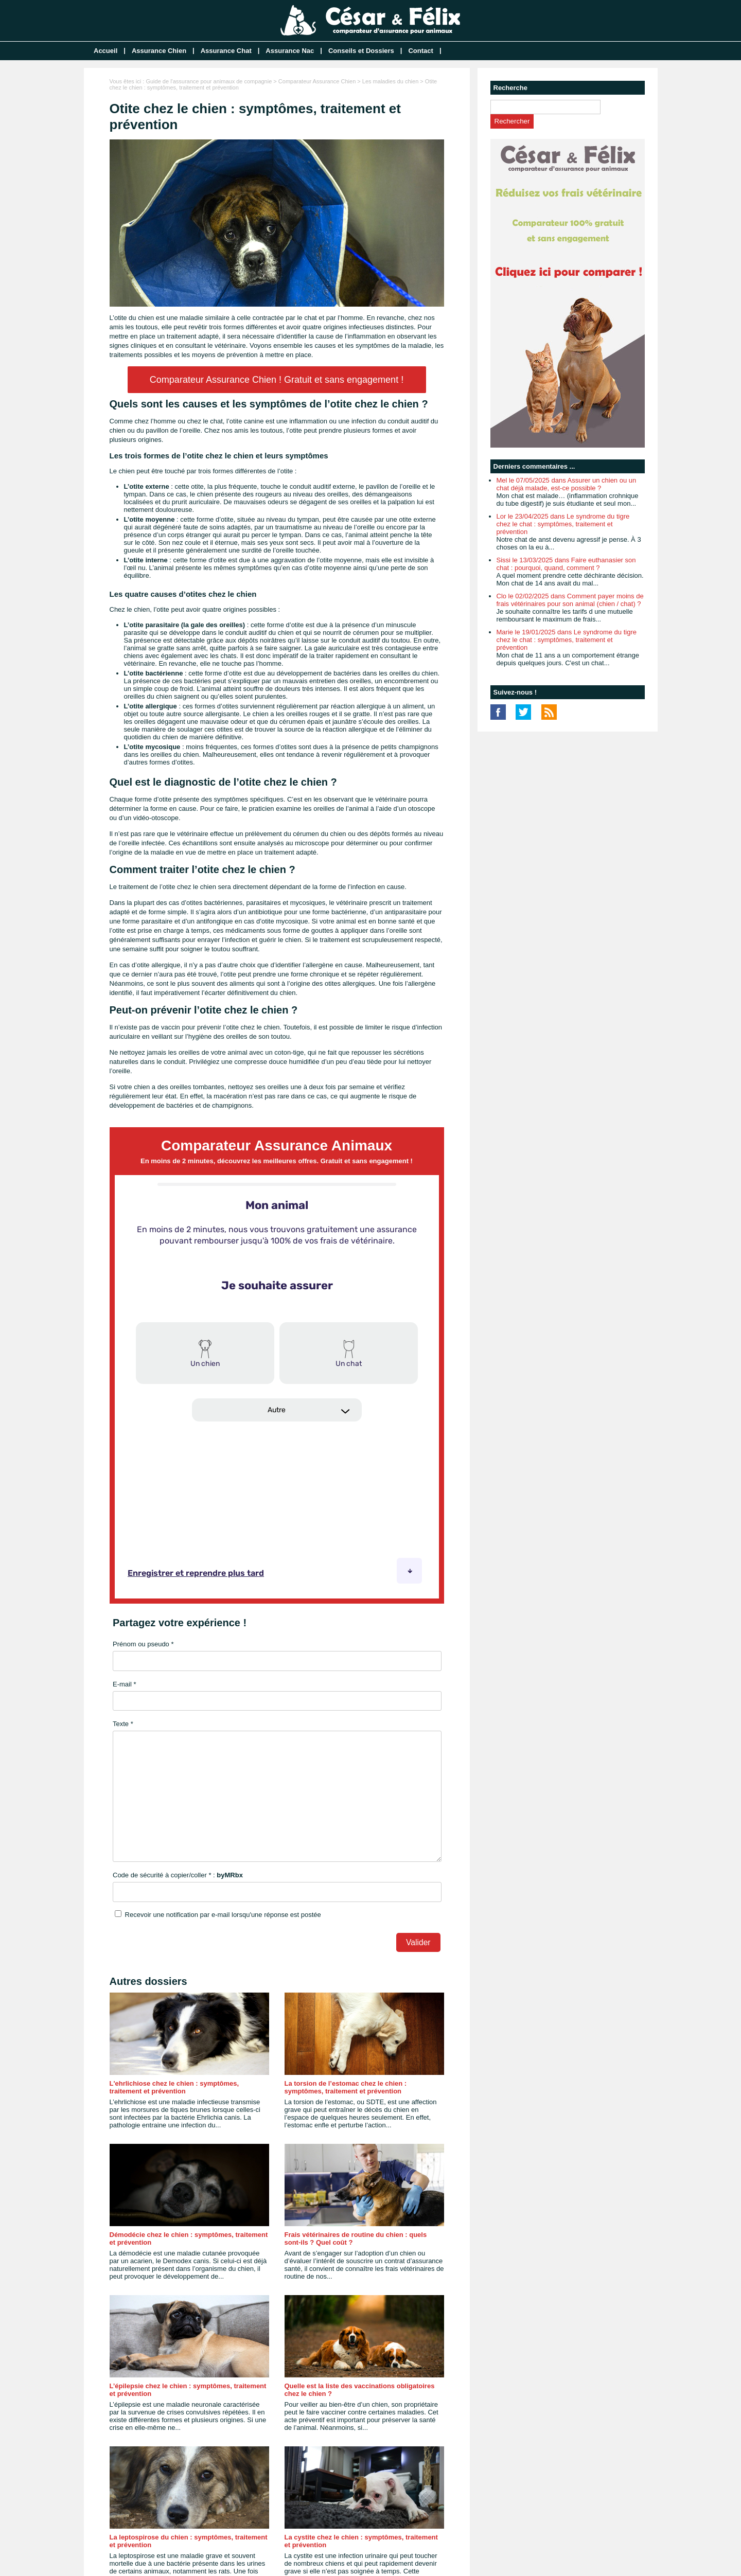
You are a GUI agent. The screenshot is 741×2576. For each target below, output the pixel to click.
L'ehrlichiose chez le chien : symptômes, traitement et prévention (174, 2087)
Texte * (123, 1724)
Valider (418, 1942)
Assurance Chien (159, 51)
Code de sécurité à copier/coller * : (178, 1875)
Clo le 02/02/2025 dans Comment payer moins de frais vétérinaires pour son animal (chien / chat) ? (570, 600)
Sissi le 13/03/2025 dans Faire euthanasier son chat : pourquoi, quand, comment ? (566, 564)
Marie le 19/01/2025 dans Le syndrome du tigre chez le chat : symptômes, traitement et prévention (567, 639)
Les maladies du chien (390, 81)
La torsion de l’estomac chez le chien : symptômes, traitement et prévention (346, 2087)
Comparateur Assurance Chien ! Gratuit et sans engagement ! (276, 380)
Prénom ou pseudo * (143, 1644)
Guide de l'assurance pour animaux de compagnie (209, 81)
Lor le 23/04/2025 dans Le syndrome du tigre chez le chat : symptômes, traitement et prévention (563, 524)
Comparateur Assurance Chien (317, 81)
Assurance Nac (290, 51)
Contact (420, 51)
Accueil (105, 51)
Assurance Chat (226, 51)
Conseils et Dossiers (361, 51)
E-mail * (124, 1684)
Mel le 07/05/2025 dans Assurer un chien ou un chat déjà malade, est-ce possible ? (567, 484)
